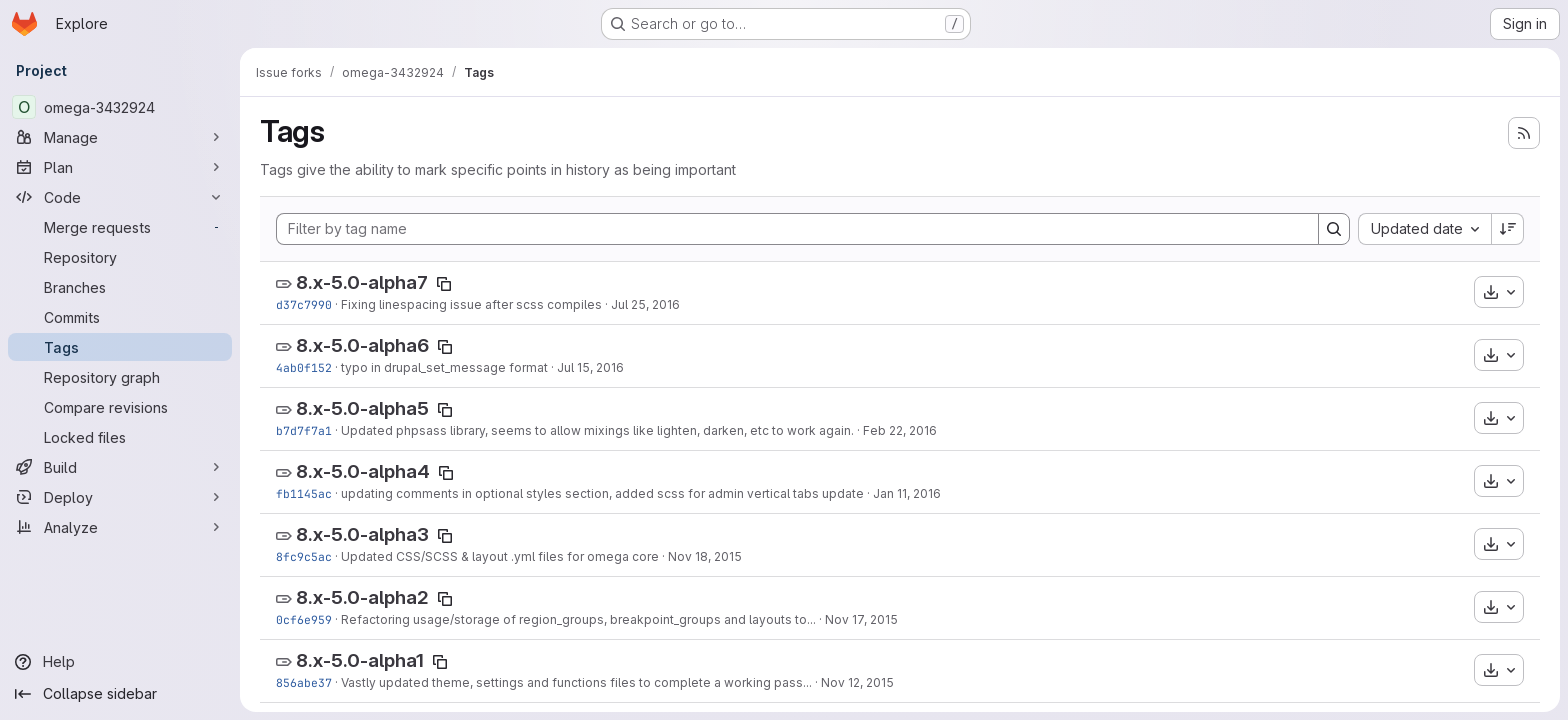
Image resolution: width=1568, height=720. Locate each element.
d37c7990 (304, 304)
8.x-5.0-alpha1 (360, 660)
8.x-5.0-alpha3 (362, 534)
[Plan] (120, 167)
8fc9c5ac (304, 556)
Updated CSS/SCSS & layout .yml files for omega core (500, 556)
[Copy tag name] (444, 284)
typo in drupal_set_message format (444, 367)
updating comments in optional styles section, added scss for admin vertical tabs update (602, 493)
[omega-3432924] (120, 107)
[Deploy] (120, 497)
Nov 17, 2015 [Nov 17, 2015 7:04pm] (861, 619)
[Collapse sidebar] (120, 694)
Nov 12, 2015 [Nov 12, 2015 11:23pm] (857, 682)
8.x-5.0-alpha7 (362, 282)
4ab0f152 (304, 367)
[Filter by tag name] (797, 229)
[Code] (120, 197)
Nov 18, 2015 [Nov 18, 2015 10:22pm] (705, 556)
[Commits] (120, 317)
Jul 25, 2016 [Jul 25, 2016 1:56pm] (645, 304)
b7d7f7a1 (304, 430)
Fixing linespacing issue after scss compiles (471, 304)
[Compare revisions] (120, 407)
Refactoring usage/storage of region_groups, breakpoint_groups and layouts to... (578, 619)
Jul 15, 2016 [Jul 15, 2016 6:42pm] (590, 367)
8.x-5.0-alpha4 (363, 471)
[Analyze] (120, 527)
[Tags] (120, 347)
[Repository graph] (120, 377)
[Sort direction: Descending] (1508, 229)
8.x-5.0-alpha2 (362, 597)
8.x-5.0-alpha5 (362, 408)
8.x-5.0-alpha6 (362, 345)
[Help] (120, 662)
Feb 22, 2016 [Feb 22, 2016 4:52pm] (900, 430)
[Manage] (120, 137)
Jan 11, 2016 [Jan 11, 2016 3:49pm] (907, 493)
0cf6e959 (304, 619)
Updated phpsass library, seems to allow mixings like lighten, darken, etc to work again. (597, 430)
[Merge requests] (120, 227)
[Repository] (120, 257)
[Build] (120, 467)
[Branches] (120, 287)
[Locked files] (120, 437)
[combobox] (1424, 229)
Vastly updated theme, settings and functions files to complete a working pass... (576, 682)
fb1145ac (304, 493)
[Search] (1334, 229)
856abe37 (304, 682)
